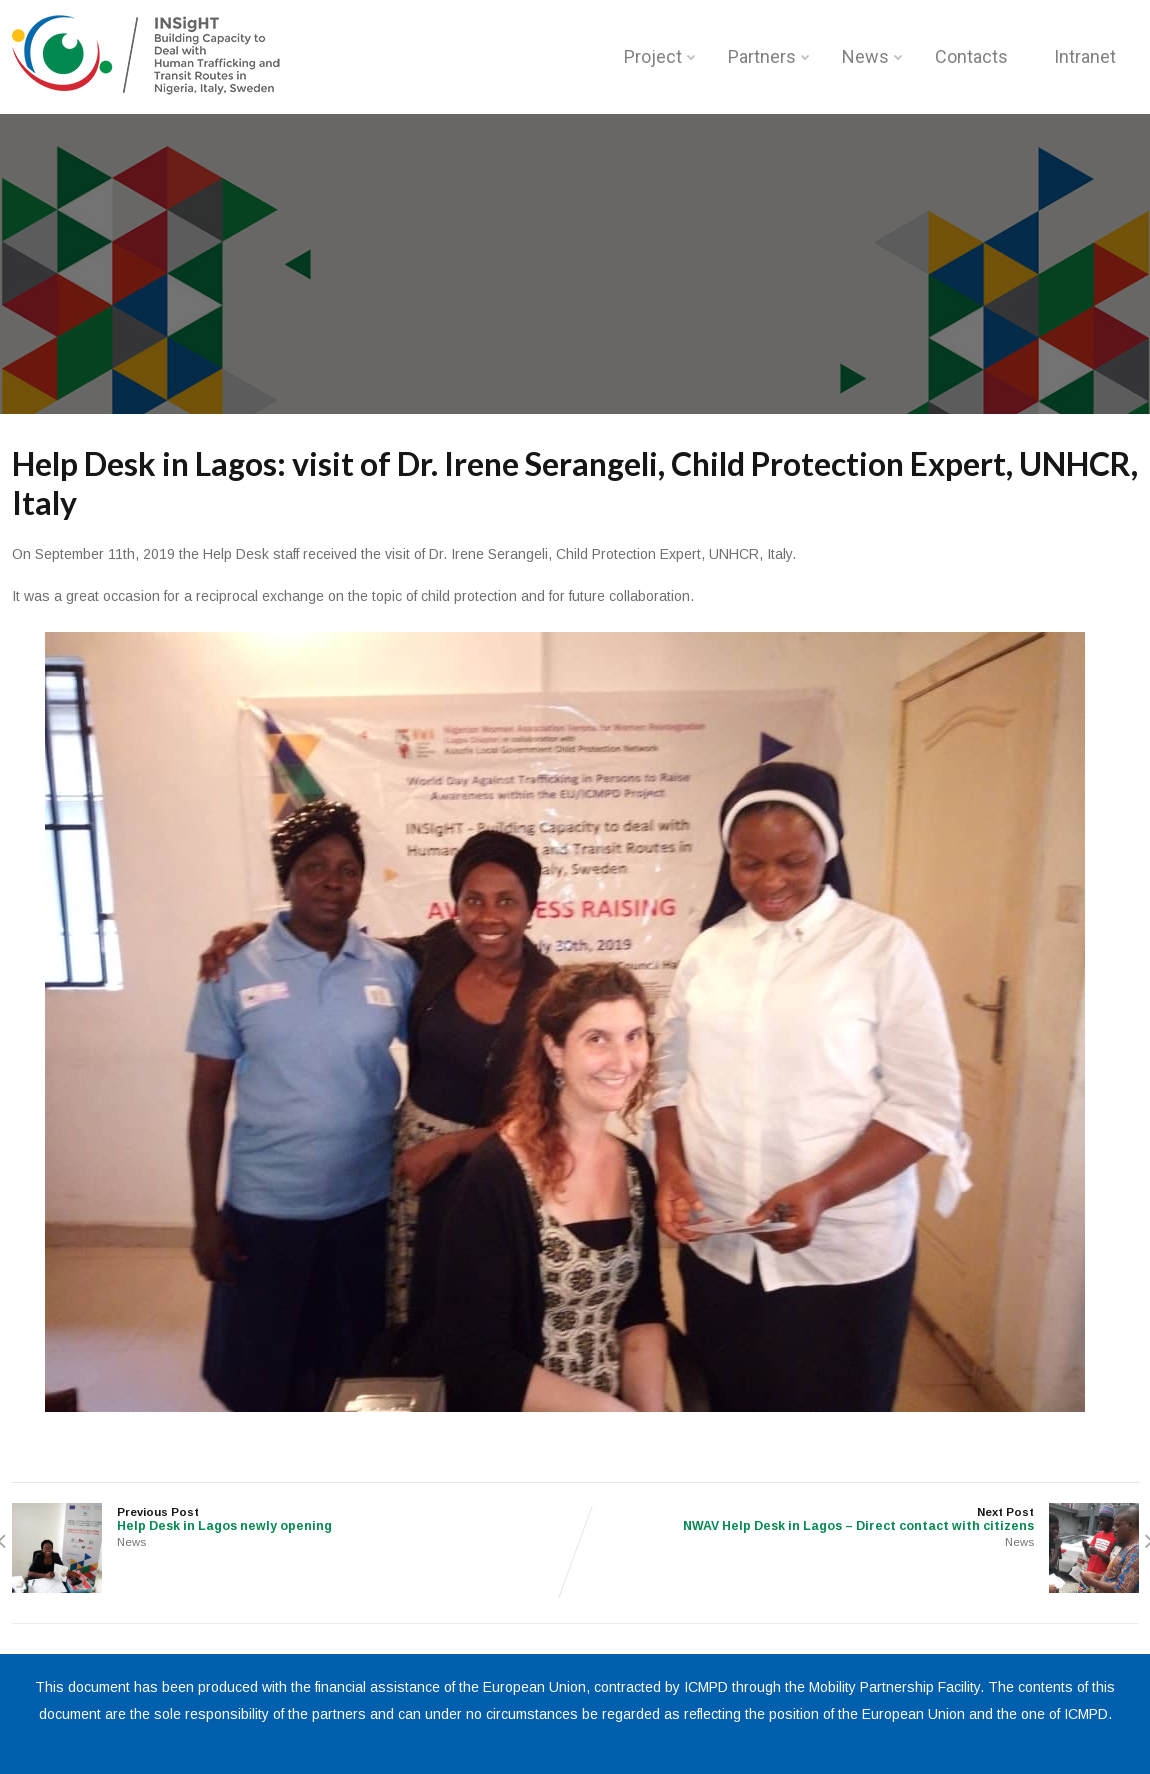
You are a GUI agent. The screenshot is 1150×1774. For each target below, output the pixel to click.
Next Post (857, 1519)
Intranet (1085, 56)
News (872, 56)
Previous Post (294, 1519)
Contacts (971, 56)
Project (660, 56)
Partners (769, 56)
